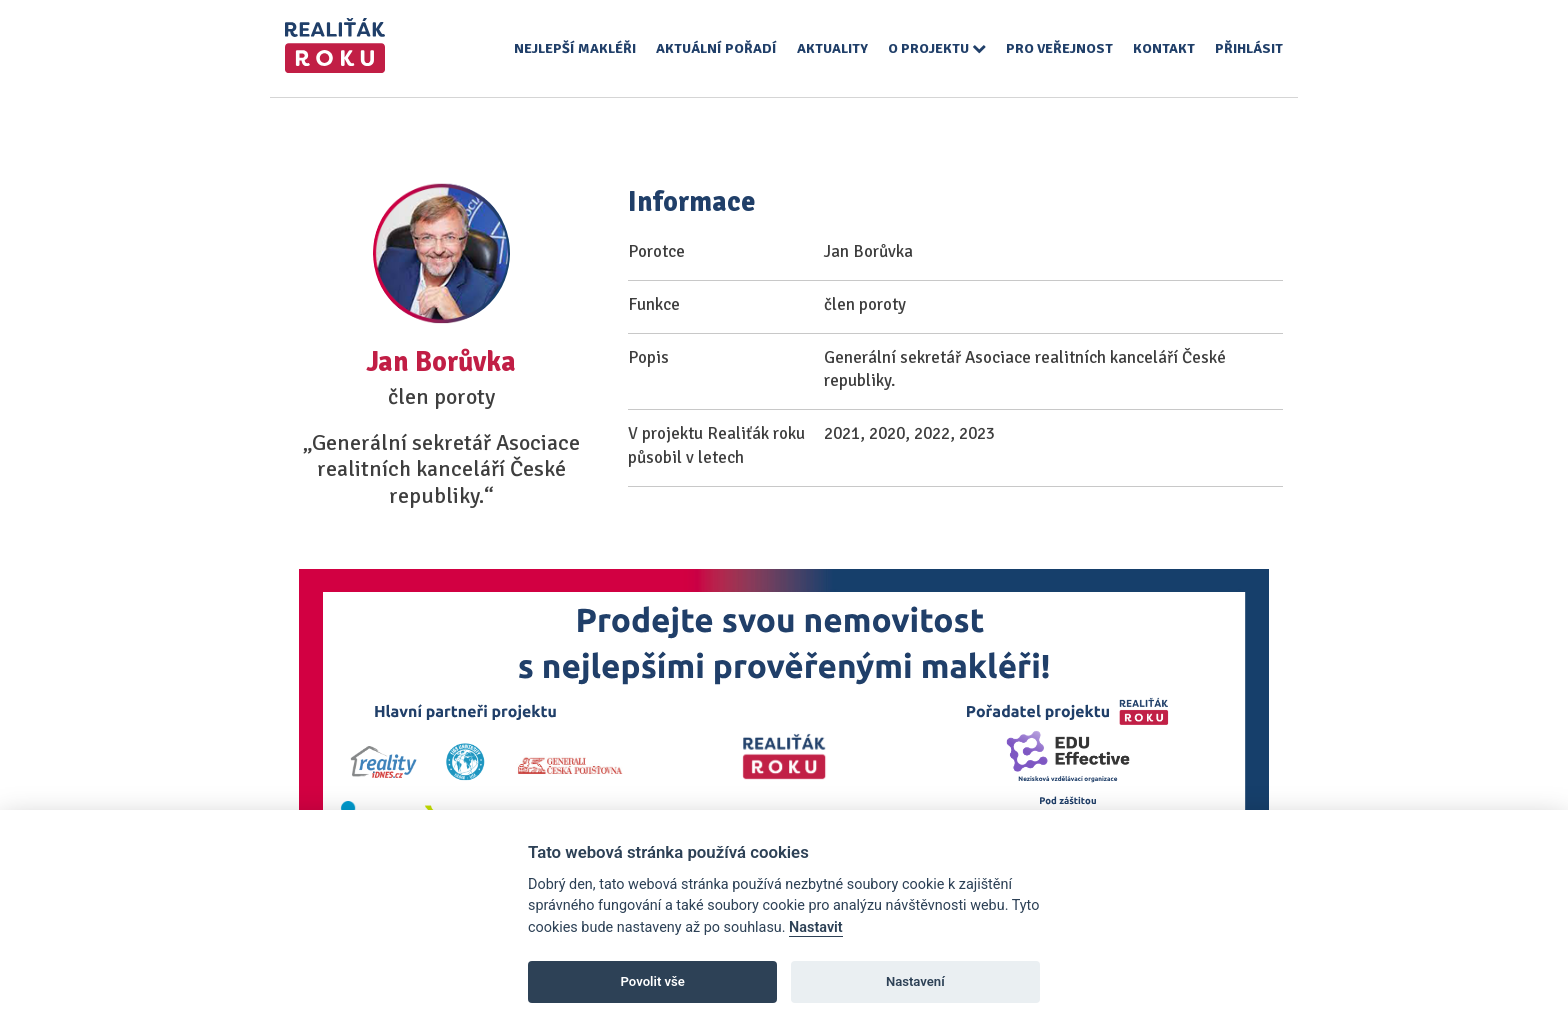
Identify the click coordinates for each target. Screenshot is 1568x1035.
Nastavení (915, 981)
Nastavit (816, 927)
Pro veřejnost (1059, 48)
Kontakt (1164, 48)
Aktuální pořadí (716, 48)
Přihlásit (1249, 48)
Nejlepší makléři (575, 48)
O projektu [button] (937, 48)
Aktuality (832, 48)
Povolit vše (653, 981)
